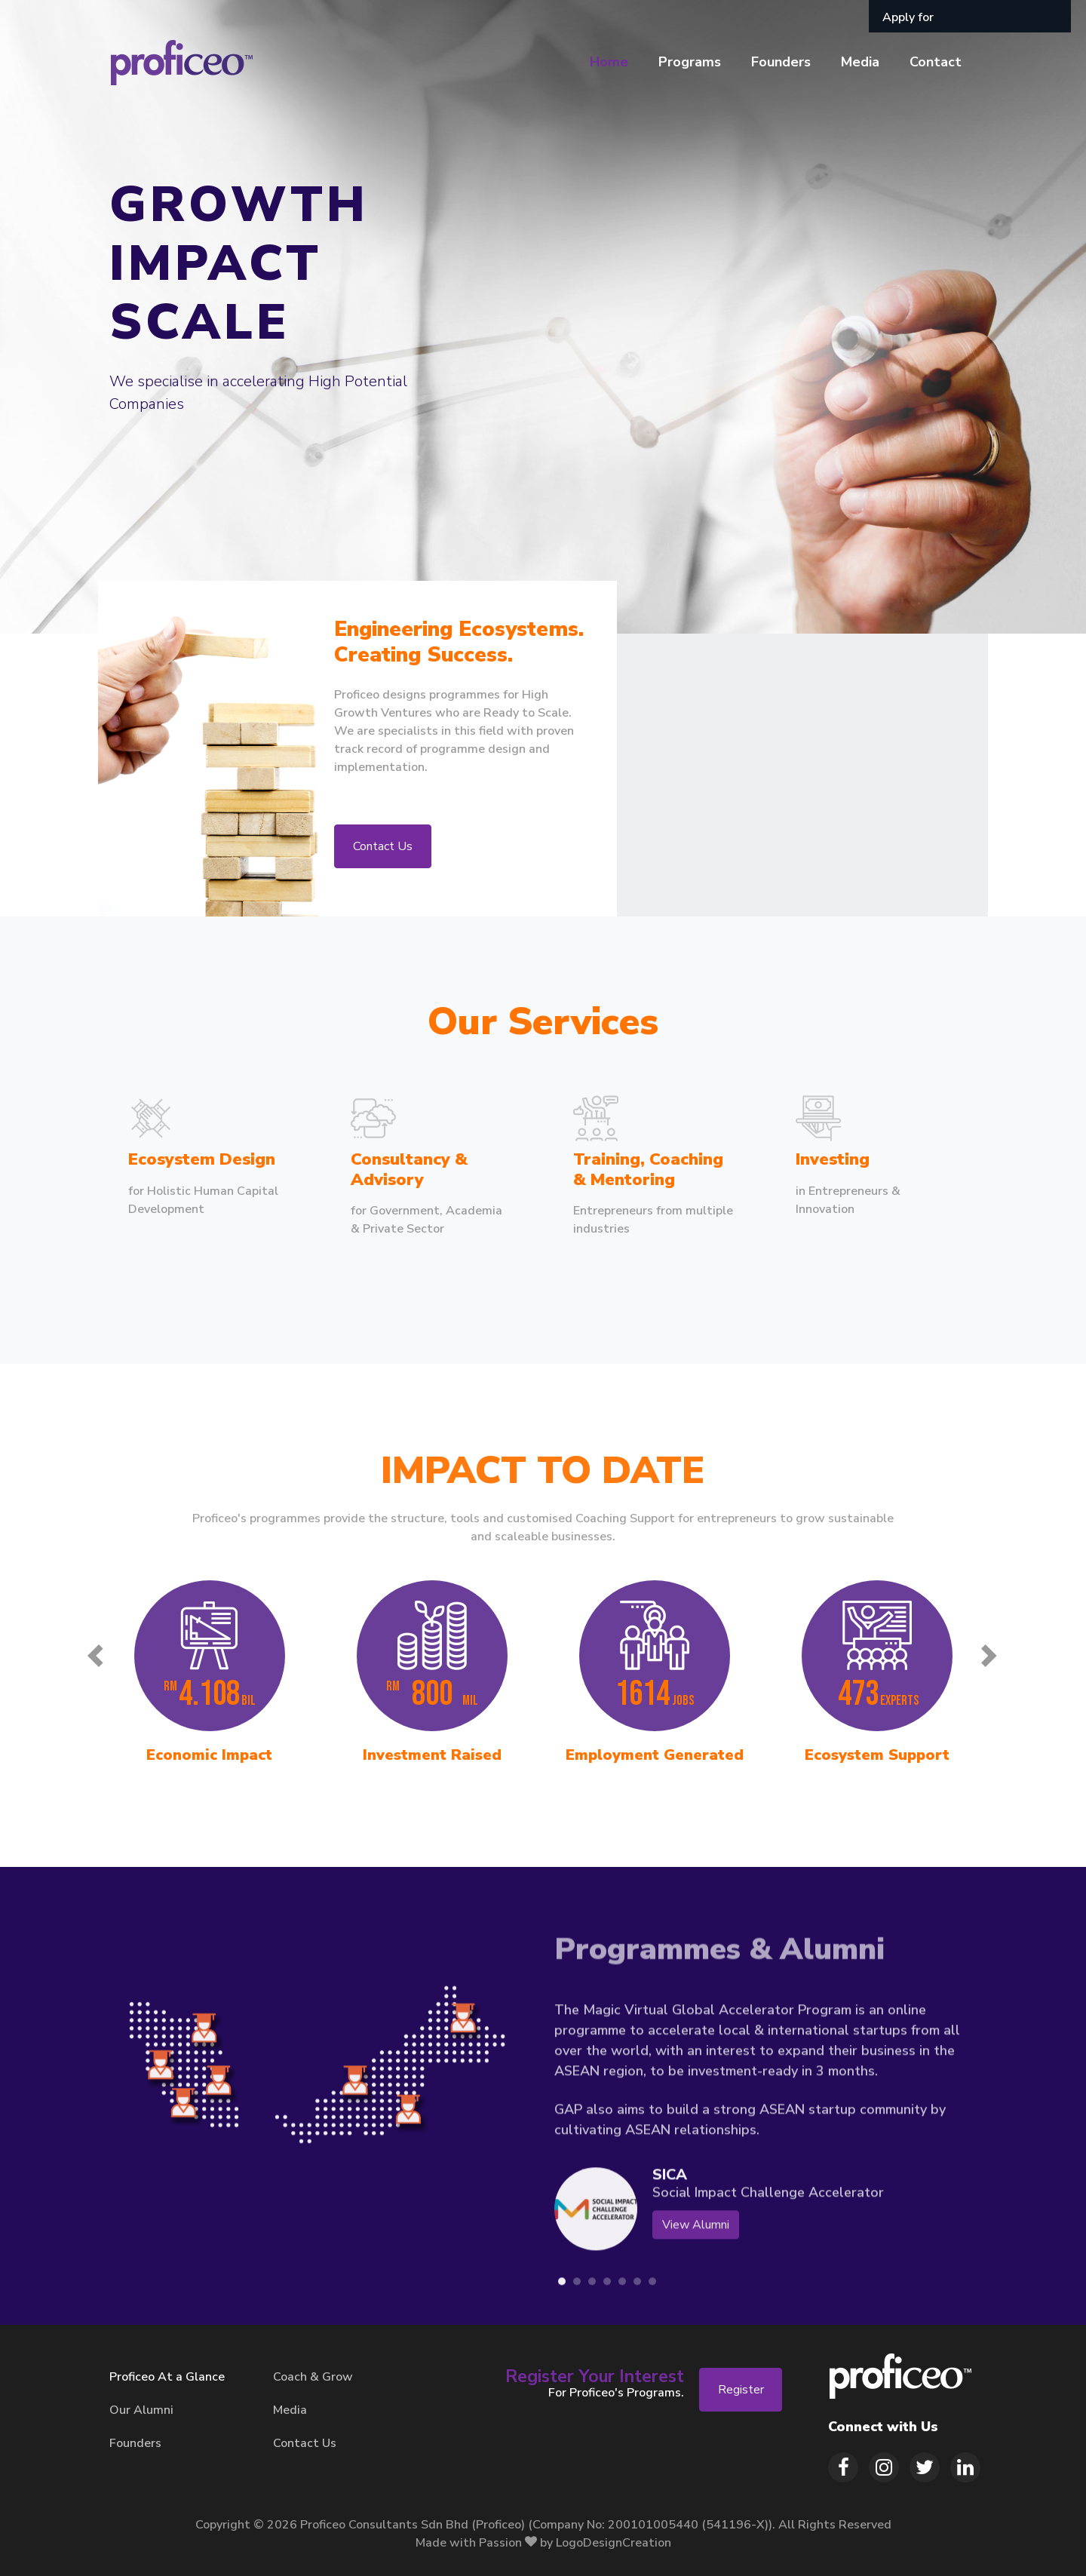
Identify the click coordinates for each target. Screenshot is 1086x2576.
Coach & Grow (313, 2377)
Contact (936, 62)
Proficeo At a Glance (167, 2377)
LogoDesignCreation (613, 2543)
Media (860, 62)
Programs (689, 62)
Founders (781, 62)
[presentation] (96, 1659)
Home (609, 62)
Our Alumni (141, 2410)
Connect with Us (883, 2427)
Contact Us (383, 846)
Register (741, 2389)
